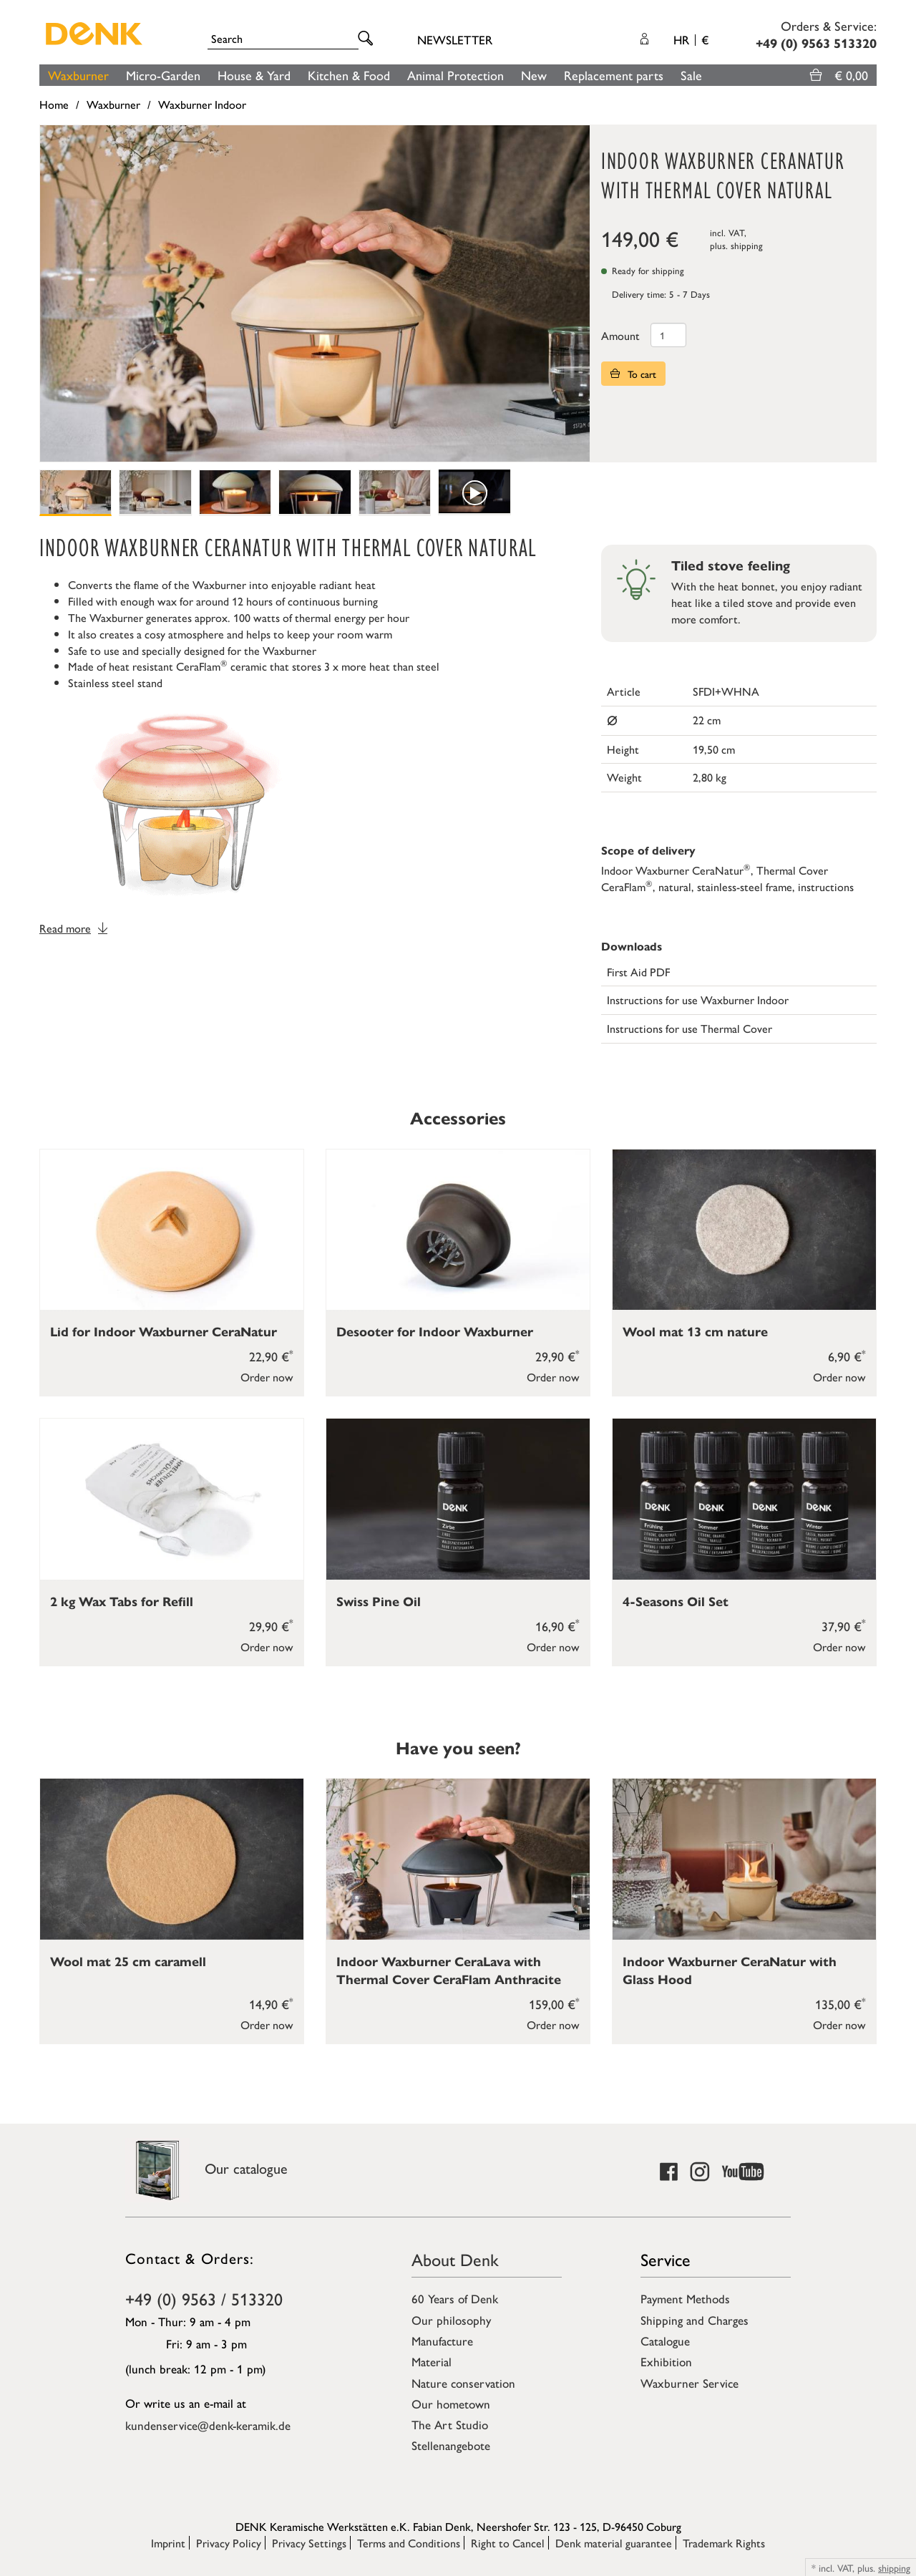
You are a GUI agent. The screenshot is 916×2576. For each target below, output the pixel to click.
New (534, 75)
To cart (633, 373)
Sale (691, 75)
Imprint (168, 2542)
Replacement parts (613, 75)
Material (431, 2361)
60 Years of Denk (454, 2298)
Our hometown (450, 2403)
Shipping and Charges (694, 2319)
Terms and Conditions (408, 2542)
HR (690, 39)
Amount (620, 335)
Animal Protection (455, 75)
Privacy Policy (228, 2542)
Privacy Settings (309, 2542)
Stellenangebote (450, 2445)
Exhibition (666, 2361)
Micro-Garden (163, 75)
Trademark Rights (724, 2542)
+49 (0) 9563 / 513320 (204, 2298)
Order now (266, 1377)
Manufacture (442, 2340)
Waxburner (78, 75)
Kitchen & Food (349, 75)
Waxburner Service (689, 2382)
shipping (747, 245)
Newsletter (454, 39)
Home (54, 104)
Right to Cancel (508, 2542)
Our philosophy (451, 2319)
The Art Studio (449, 2424)
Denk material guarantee (613, 2542)
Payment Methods (685, 2298)
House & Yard (254, 75)
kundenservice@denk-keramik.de (208, 2425)
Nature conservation (463, 2382)
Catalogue (665, 2340)
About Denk (455, 2259)
